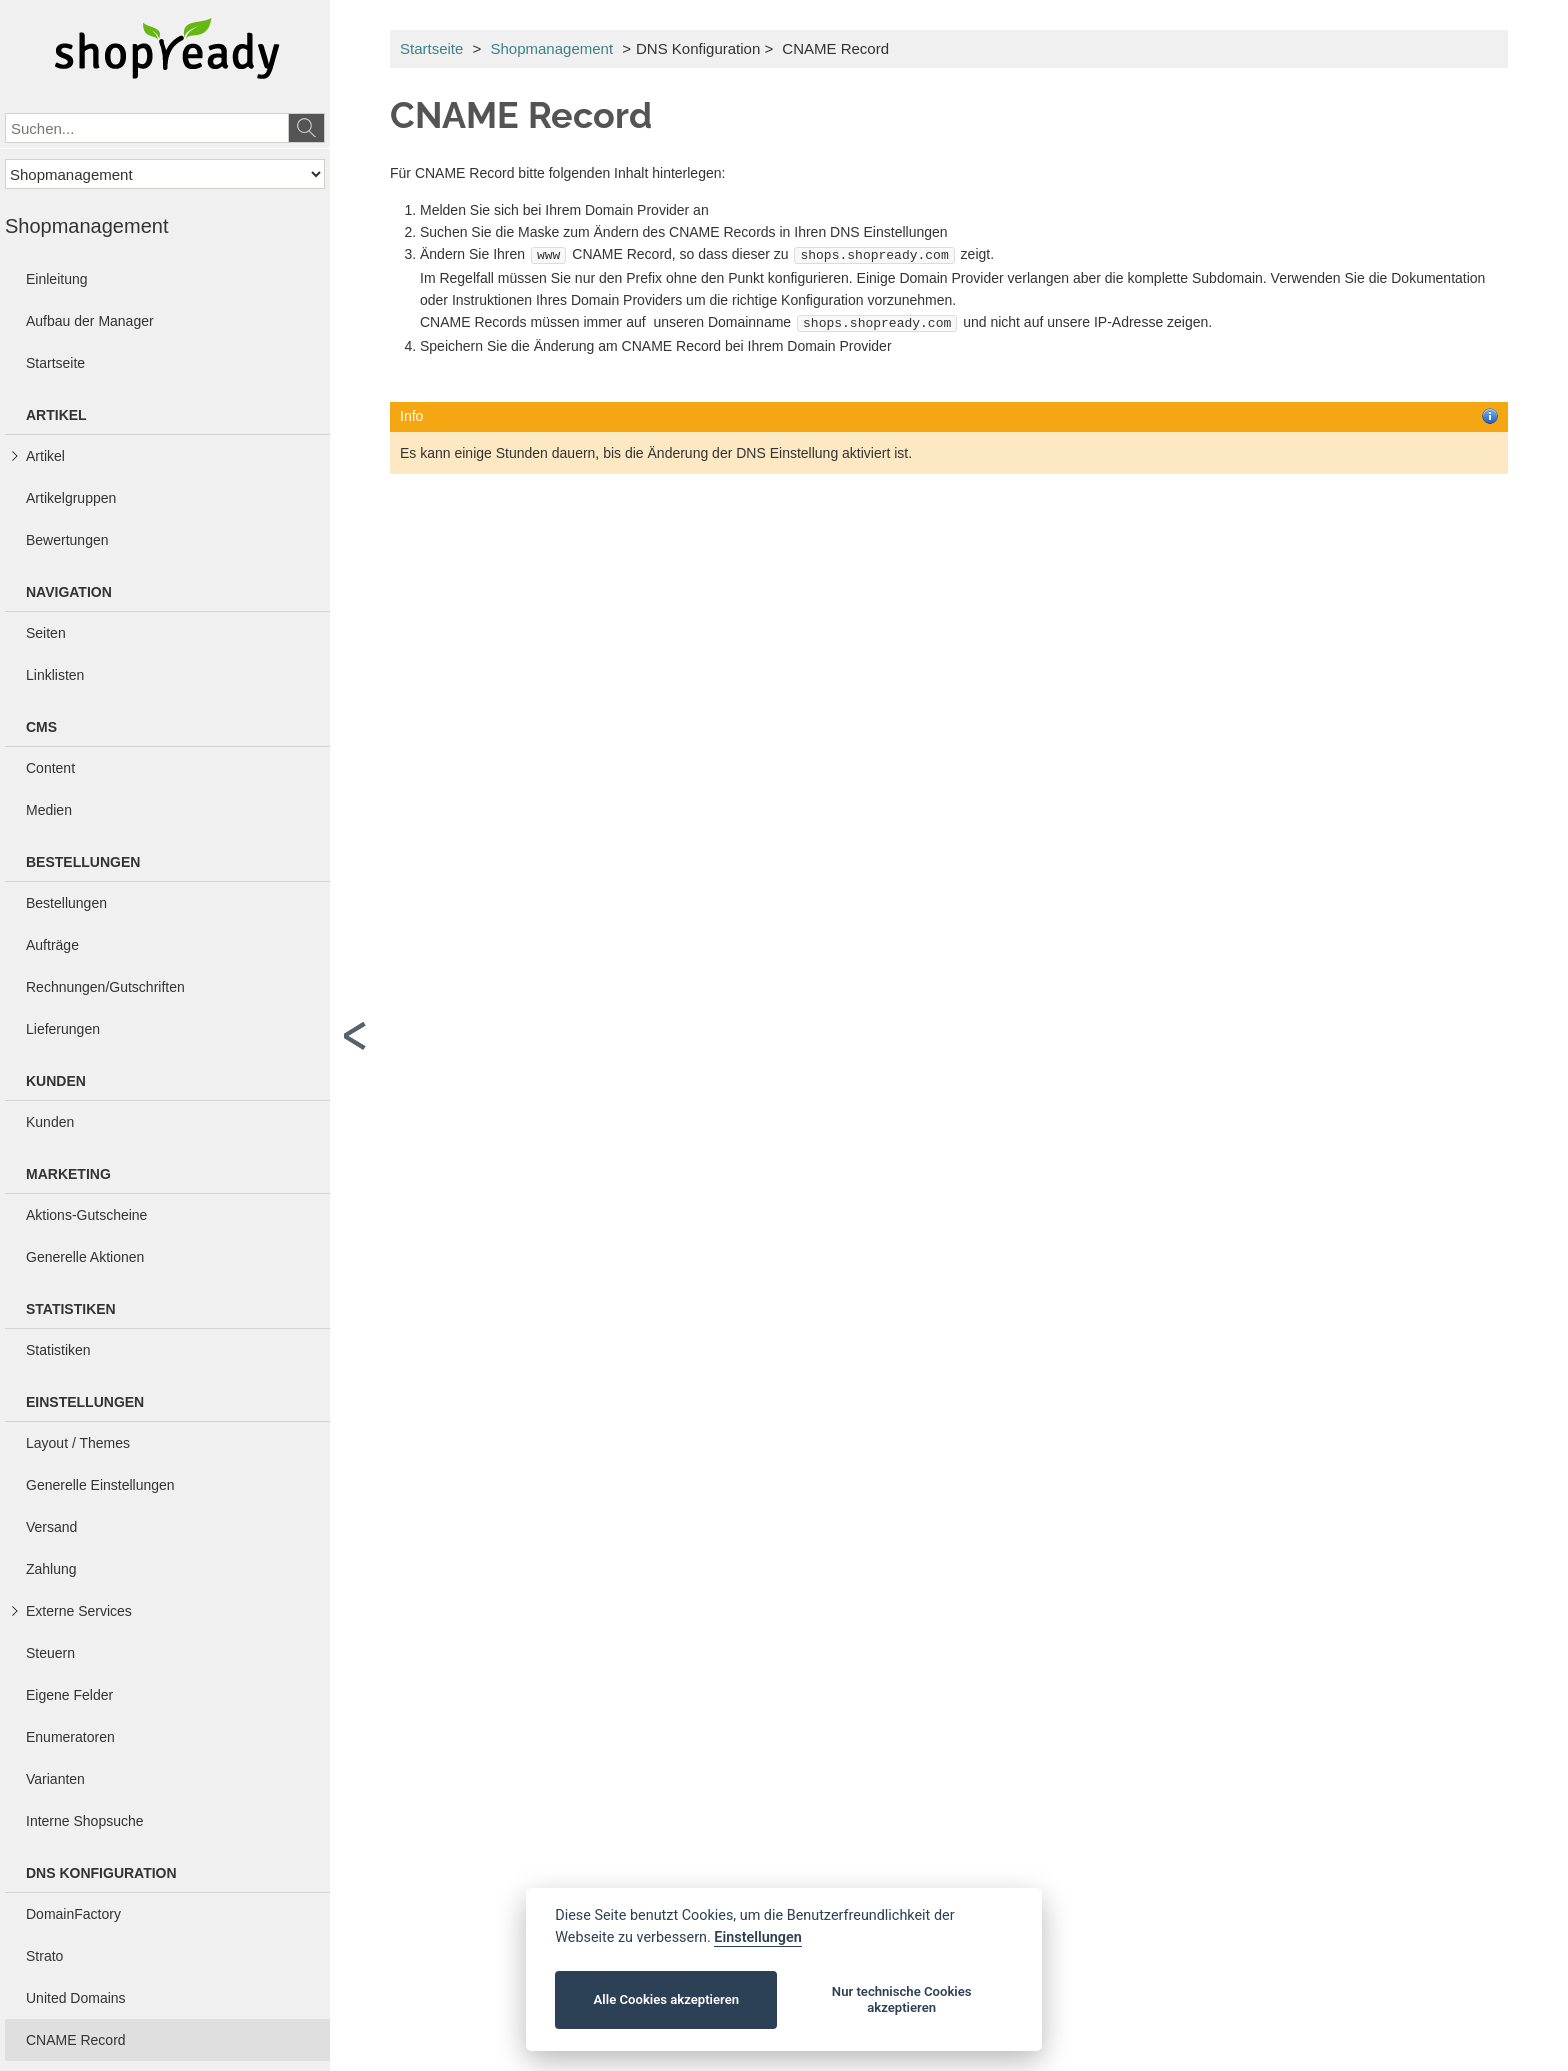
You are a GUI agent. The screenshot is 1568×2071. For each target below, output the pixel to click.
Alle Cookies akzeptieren (666, 1999)
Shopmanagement (551, 48)
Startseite (431, 48)
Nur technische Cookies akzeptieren (902, 1999)
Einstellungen (757, 1937)
